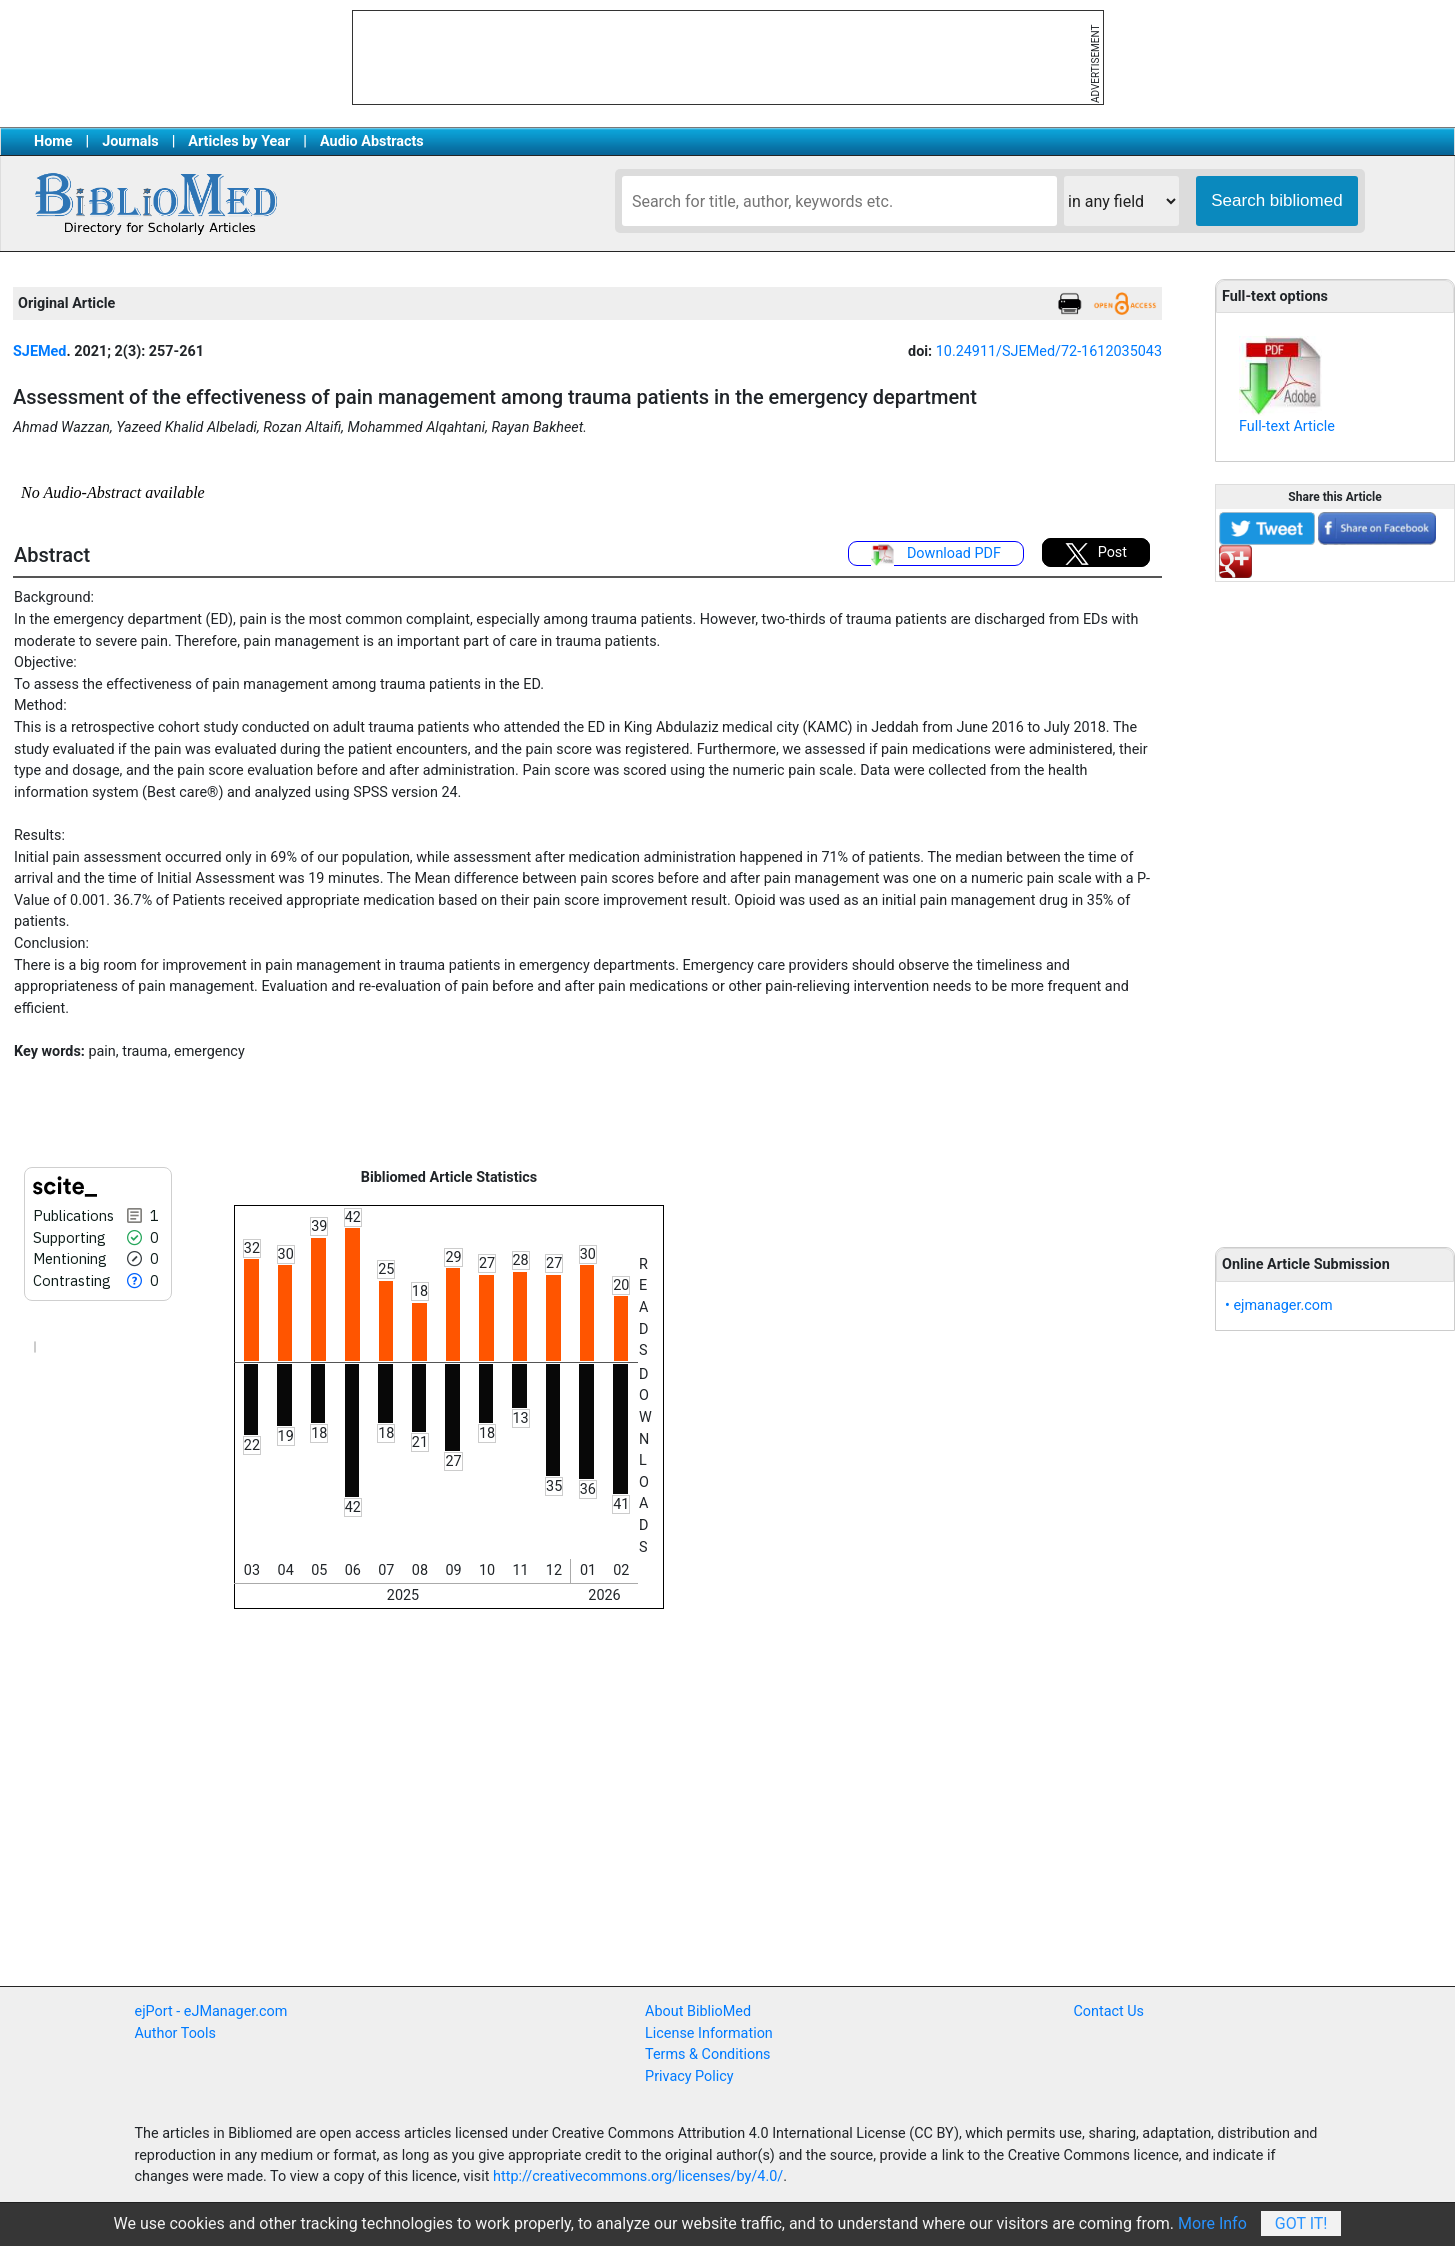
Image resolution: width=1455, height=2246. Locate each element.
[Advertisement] (1335, 903)
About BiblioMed (698, 2011)
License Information (709, 2033)
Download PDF (936, 555)
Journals (130, 141)
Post (1096, 554)
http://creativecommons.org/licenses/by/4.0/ (638, 2176)
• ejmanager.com (1279, 1305)
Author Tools (175, 2033)
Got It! (1301, 2223)
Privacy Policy (689, 2076)
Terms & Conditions (707, 2054)
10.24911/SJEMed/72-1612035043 (1049, 351)
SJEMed (39, 351)
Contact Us (1108, 2011)
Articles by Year (239, 141)
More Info (1212, 2223)
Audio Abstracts (372, 141)
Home (53, 141)
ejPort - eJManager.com (211, 2011)
